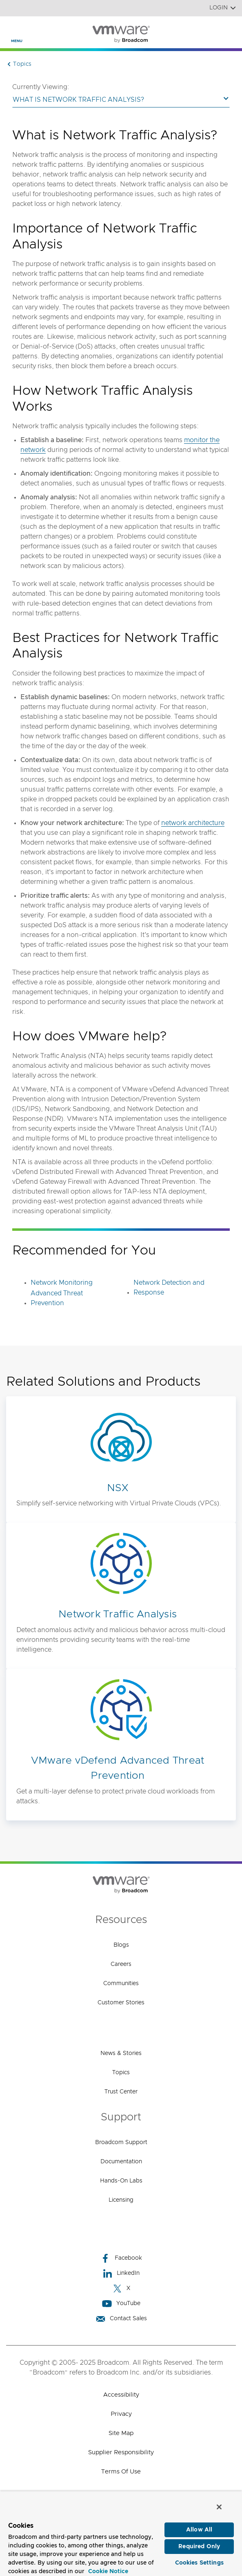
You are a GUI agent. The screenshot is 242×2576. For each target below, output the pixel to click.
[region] (121, 2533)
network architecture (192, 823)
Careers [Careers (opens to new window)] (121, 1964)
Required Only (199, 2546)
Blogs (121, 1945)
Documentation (121, 2162)
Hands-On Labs (121, 2181)
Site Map (121, 2433)
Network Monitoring (62, 1282)
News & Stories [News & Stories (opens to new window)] (121, 2053)
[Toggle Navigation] (13, 29)
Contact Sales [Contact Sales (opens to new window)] (121, 2319)
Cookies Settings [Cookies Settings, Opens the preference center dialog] (199, 2563)
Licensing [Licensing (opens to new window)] (121, 2200)
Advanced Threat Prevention (57, 1298)
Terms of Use (121, 2472)
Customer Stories (121, 2003)
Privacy (121, 2414)
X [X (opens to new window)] (121, 2288)
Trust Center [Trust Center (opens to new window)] (121, 2092)
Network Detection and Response (168, 1287)
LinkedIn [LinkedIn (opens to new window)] (121, 2273)
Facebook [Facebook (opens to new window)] (121, 2258)
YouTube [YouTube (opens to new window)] (121, 2304)
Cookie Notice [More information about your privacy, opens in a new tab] (108, 2571)
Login (222, 8)
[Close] (219, 2507)
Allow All (199, 2530)
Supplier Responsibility (121, 2452)
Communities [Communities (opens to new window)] (121, 1983)
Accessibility (121, 2395)
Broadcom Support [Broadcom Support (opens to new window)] (121, 2142)
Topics (121, 2072)
